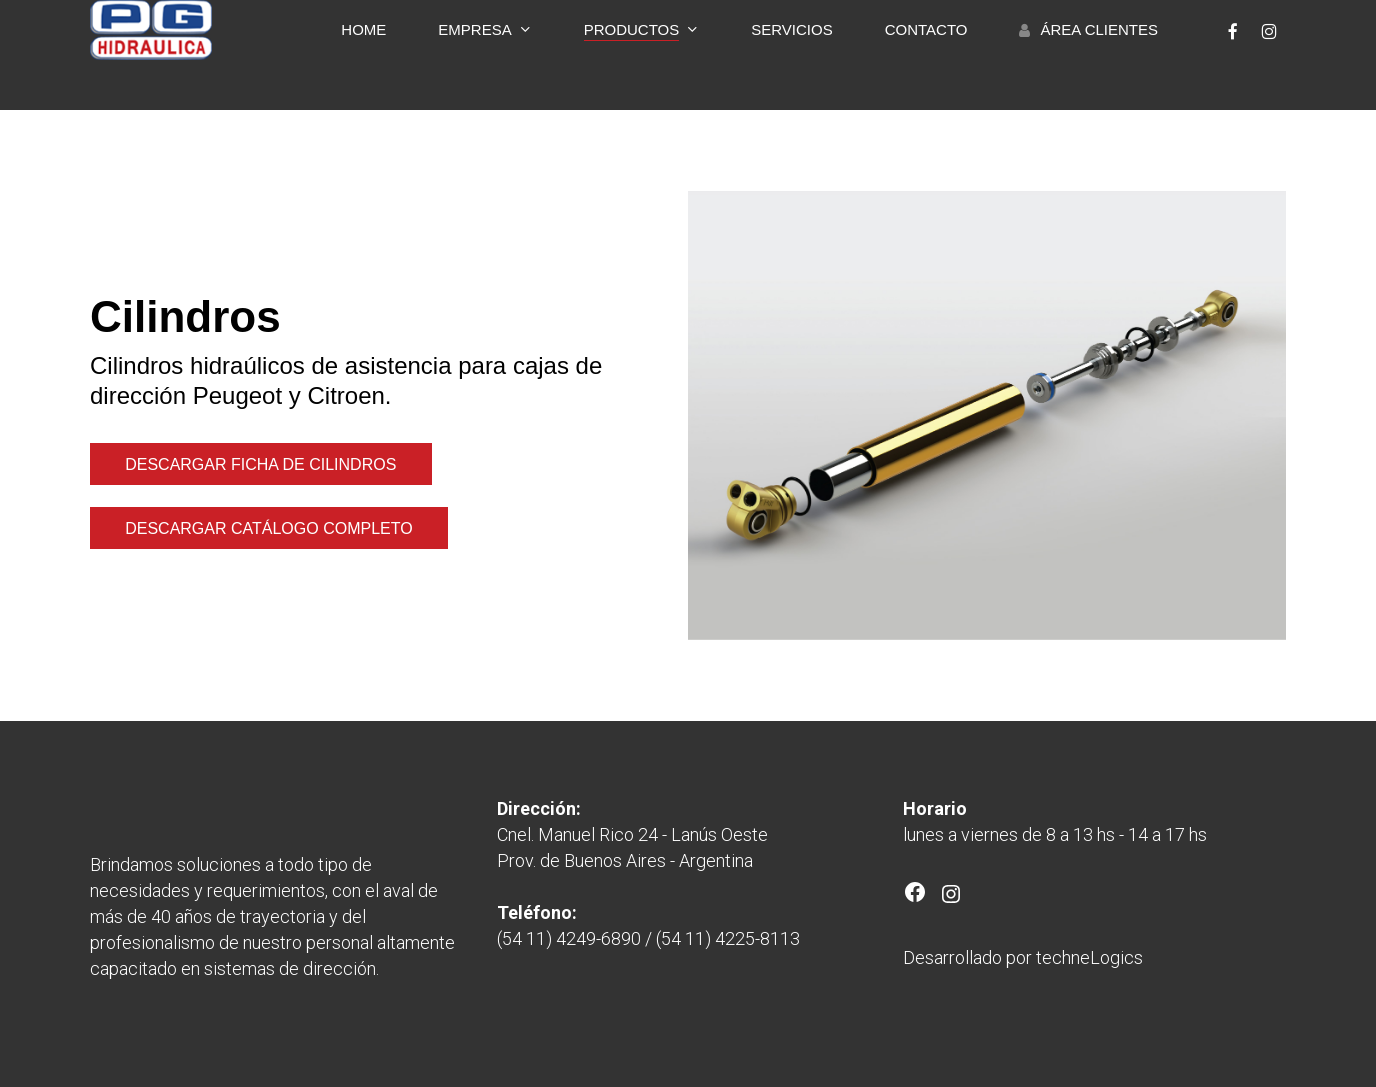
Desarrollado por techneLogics (1023, 957)
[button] (260, 465)
